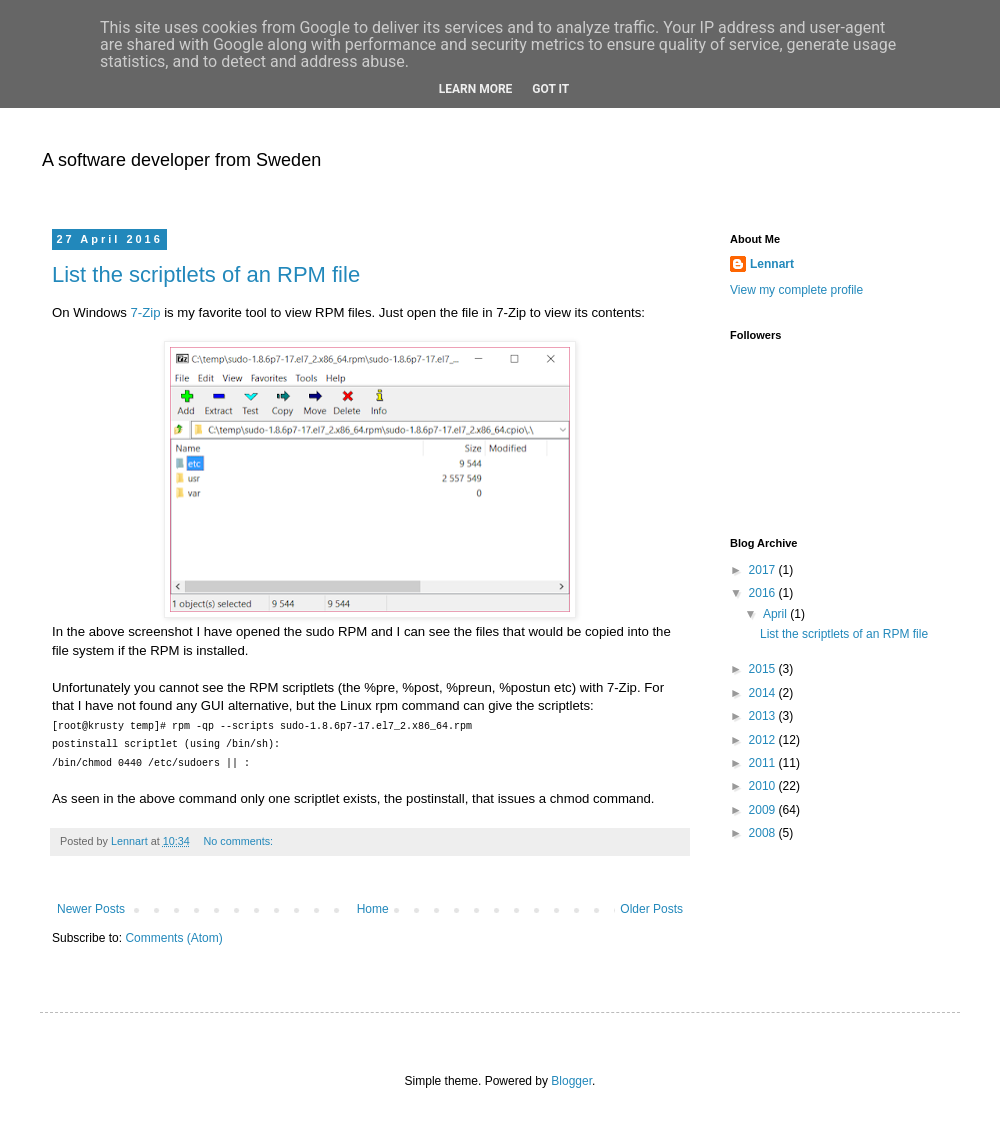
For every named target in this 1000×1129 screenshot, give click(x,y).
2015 (764, 669)
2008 (764, 833)
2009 (764, 810)
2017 (764, 570)
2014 (764, 693)
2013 (764, 716)
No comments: (240, 841)
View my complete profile (796, 290)
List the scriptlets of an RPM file (206, 274)
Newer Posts (91, 909)
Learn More (476, 89)
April (776, 614)
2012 (764, 740)
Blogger (571, 1081)
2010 (764, 786)
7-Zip (145, 312)
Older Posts (651, 909)
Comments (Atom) (173, 938)
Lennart (772, 264)
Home (373, 909)
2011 (764, 763)
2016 (764, 593)
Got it (550, 89)
